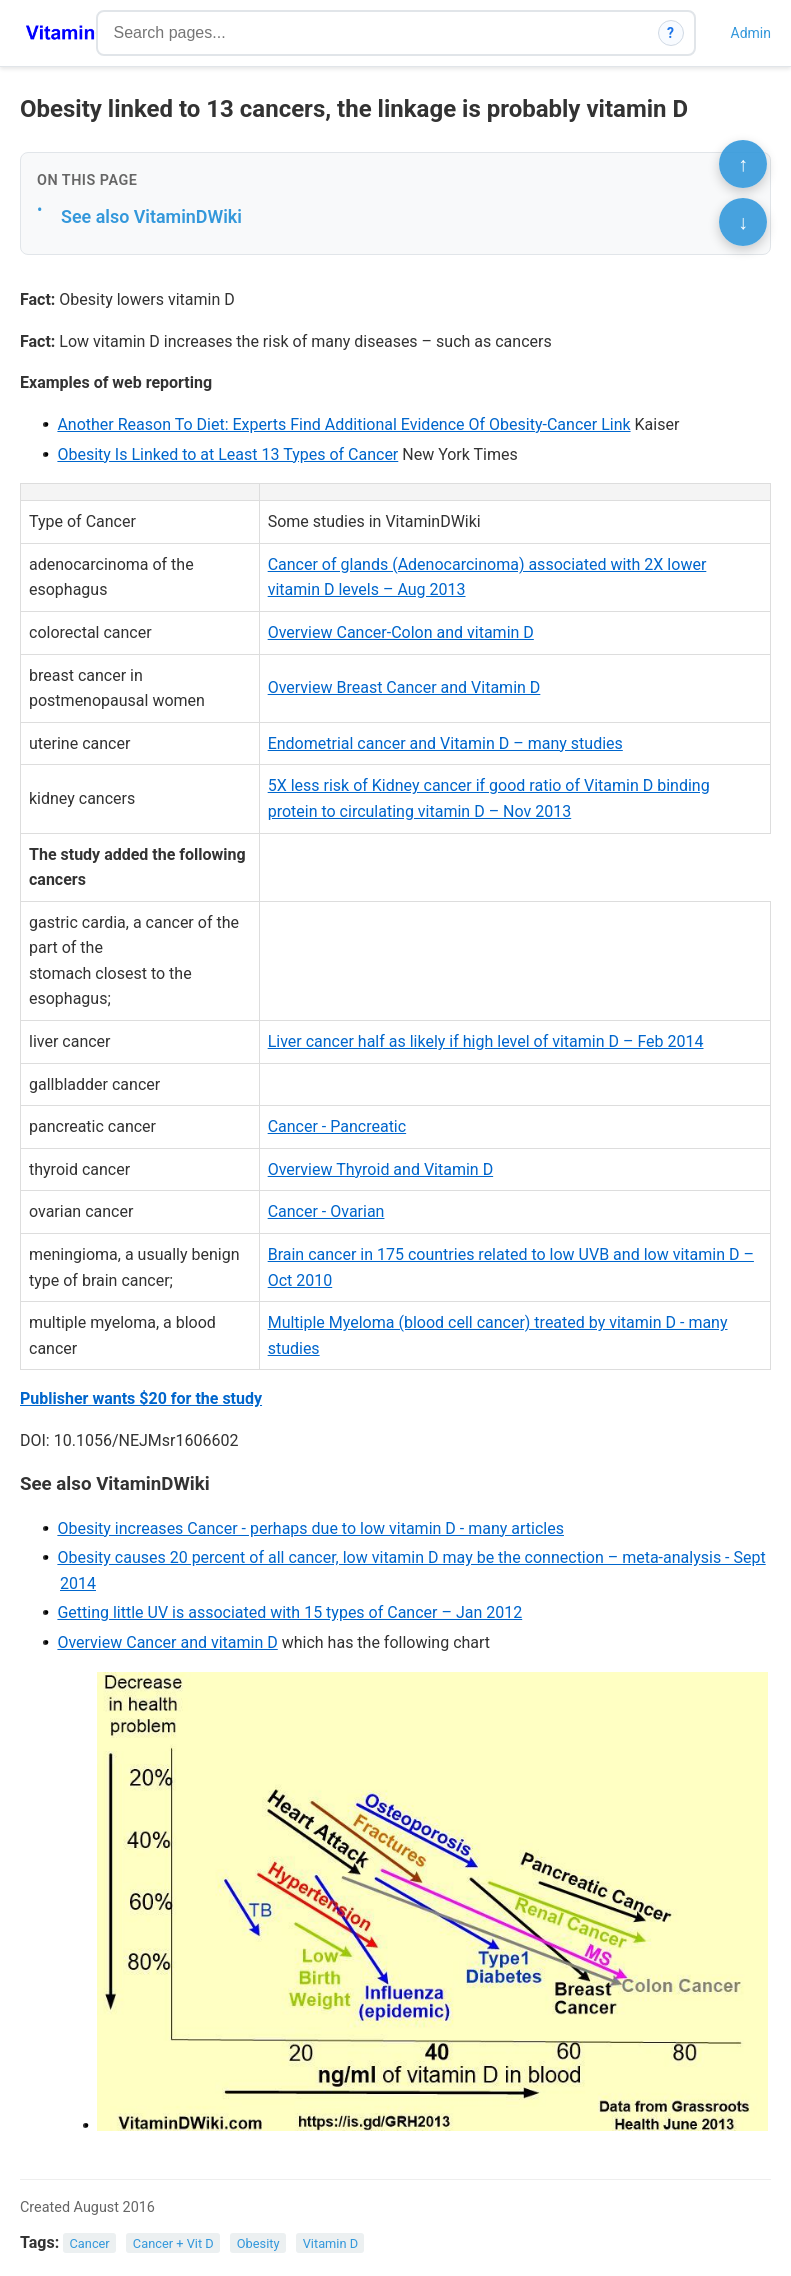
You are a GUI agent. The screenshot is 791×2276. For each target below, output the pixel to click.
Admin (751, 33)
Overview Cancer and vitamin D (167, 1642)
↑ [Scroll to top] (743, 164)
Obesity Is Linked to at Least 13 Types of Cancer (227, 454)
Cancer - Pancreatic (337, 1126)
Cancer (90, 2243)
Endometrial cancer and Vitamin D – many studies (445, 743)
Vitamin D (330, 2243)
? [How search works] (670, 33)
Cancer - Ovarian (326, 1211)
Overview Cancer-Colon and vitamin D (401, 632)
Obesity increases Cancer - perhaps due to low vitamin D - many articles (310, 1528)
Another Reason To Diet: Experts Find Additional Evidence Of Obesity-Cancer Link (343, 424)
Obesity (258, 2243)
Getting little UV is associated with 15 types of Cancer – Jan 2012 (289, 1612)
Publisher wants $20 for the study (141, 1398)
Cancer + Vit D (173, 2243)
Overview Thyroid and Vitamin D (380, 1169)
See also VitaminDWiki (151, 216)
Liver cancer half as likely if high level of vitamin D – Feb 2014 (486, 1041)
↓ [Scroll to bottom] (743, 222)
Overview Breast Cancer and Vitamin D (404, 687)
